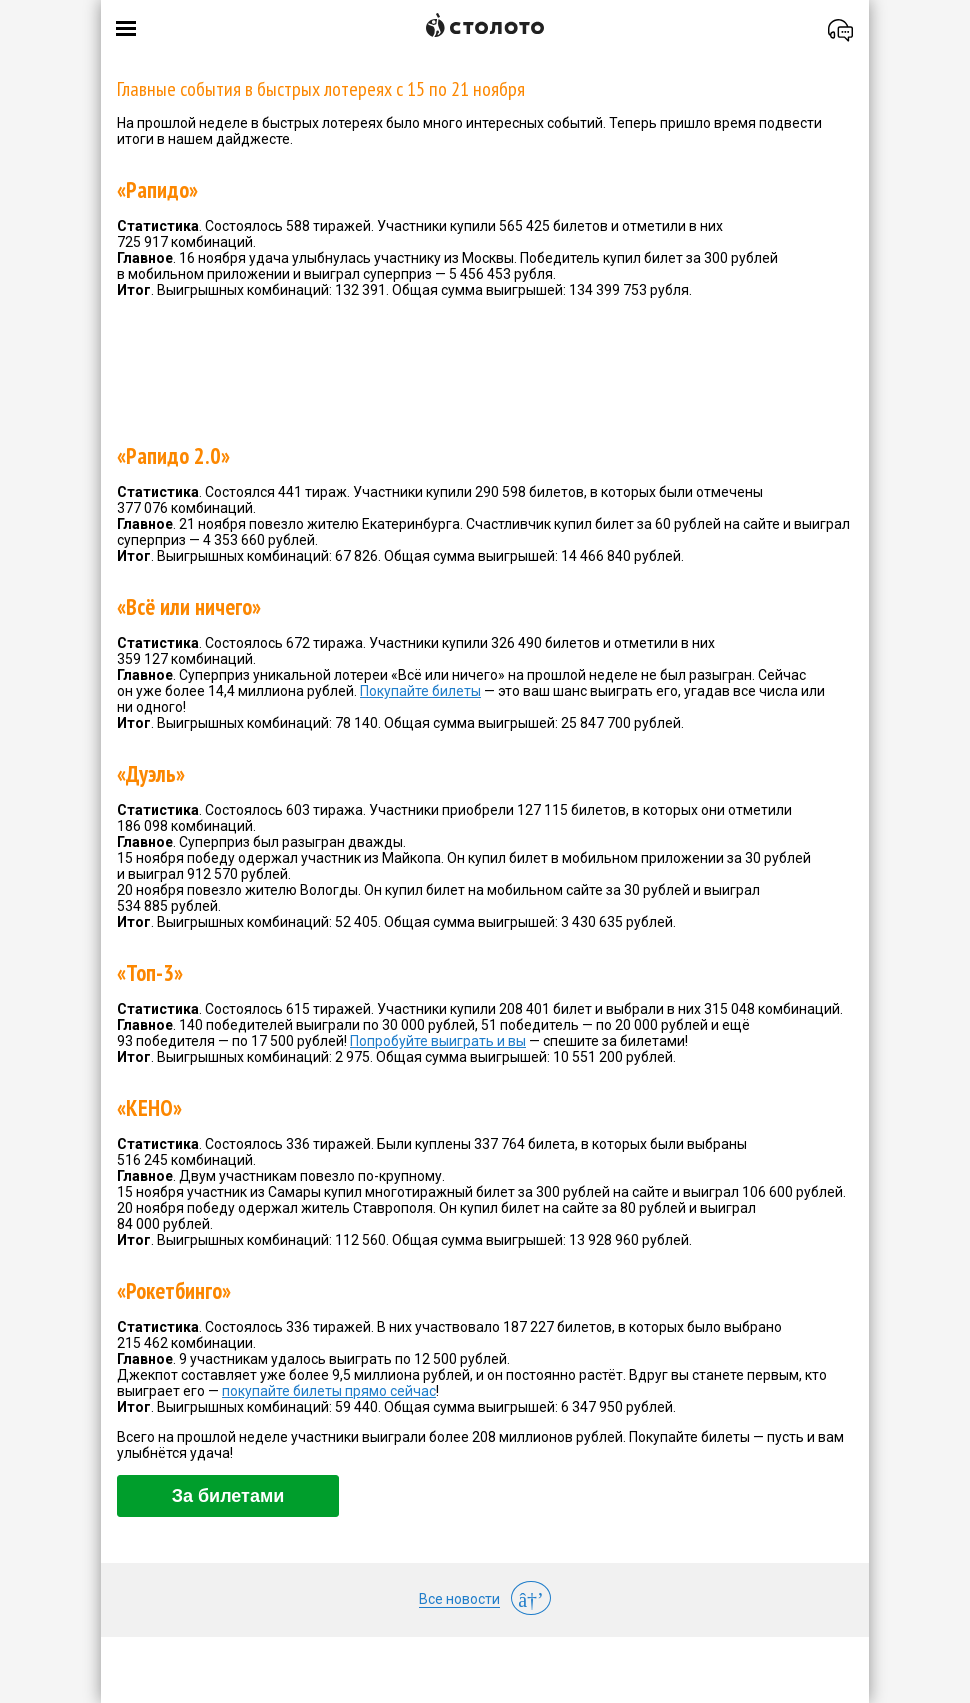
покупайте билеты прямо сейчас (329, 1391)
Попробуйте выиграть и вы (438, 1041)
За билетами (228, 1496)
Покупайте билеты (420, 691)
